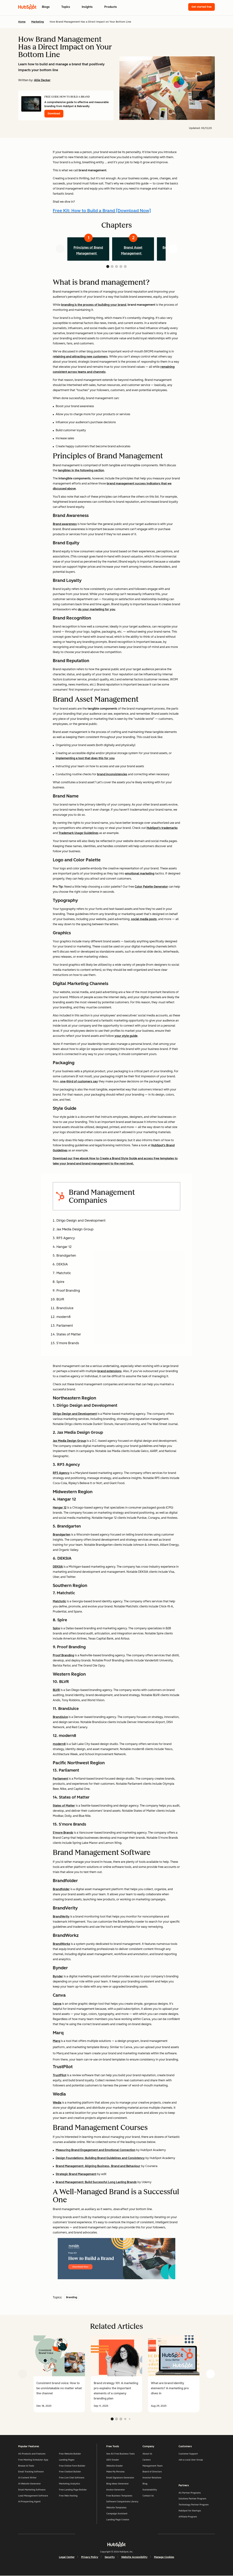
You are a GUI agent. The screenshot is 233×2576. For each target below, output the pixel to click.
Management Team (153, 2466)
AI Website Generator (29, 2483)
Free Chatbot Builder (70, 2471)
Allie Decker (42, 80)
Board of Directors (152, 2471)
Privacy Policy (89, 2557)
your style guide (125, 1036)
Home (21, 21)
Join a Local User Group (191, 2460)
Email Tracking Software (31, 2471)
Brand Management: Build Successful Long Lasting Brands (96, 2182)
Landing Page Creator (117, 2519)
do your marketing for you (96, 609)
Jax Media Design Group (69, 1441)
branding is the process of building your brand (93, 304)
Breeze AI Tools (26, 2466)
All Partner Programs (190, 2493)
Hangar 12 (59, 1507)
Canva (57, 2003)
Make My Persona (115, 2471)
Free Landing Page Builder (73, 2489)
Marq (56, 2041)
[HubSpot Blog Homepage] (27, 7)
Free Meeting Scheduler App (33, 2460)
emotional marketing (139, 873)
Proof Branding (63, 1655)
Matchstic (59, 1601)
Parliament (60, 1778)
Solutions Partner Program (192, 2498)
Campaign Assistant (116, 2513)
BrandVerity (61, 1916)
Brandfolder (61, 1889)
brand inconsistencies (112, 774)
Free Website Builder (70, 2454)
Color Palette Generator (151, 886)
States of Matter (64, 1805)
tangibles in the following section (81, 470)
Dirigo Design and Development (75, 1414)
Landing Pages (66, 2460)
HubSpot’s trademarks (162, 828)
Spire (56, 1628)
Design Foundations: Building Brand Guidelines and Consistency (100, 2158)
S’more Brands (63, 1832)
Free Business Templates (119, 2495)
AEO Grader (112, 2460)
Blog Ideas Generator (117, 2483)
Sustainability (150, 2489)
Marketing (37, 21)
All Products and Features (32, 2454)
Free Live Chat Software (71, 2477)
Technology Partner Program (194, 2504)
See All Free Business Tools (120, 2454)
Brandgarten (61, 1534)
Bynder (58, 1976)
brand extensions (109, 1371)
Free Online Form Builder (72, 2466)
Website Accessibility (134, 2557)
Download (54, 113)
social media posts (144, 919)
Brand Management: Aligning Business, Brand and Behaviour (98, 2166)
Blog (145, 2483)
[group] (59, 2374)
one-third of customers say (79, 1081)
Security (110, 2557)
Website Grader (114, 2466)
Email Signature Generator (120, 2477)
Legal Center (67, 2557)
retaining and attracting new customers (80, 356)
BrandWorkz (61, 1944)
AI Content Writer (27, 2477)
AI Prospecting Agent (29, 2501)
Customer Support (188, 2454)
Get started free (201, 6)
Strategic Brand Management (76, 2174)
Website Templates (116, 2507)
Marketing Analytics (69, 2483)
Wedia (57, 2102)
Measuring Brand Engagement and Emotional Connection (95, 2150)
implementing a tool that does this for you (85, 758)
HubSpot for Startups (190, 2510)
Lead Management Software (33, 2495)
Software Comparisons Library (122, 2501)
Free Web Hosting (68, 2495)
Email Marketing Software (32, 2489)
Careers (147, 2460)
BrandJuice (60, 1717)
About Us (147, 2454)
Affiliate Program (188, 2516)
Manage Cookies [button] (164, 2557)
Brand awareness (65, 524)
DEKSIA (58, 1566)
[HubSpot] (116, 2544)
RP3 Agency (61, 1473)
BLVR (56, 1690)
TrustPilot (59, 2075)
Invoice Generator (115, 2489)
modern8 (59, 1744)
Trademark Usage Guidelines (78, 833)
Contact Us (148, 2495)
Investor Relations (152, 2477)
